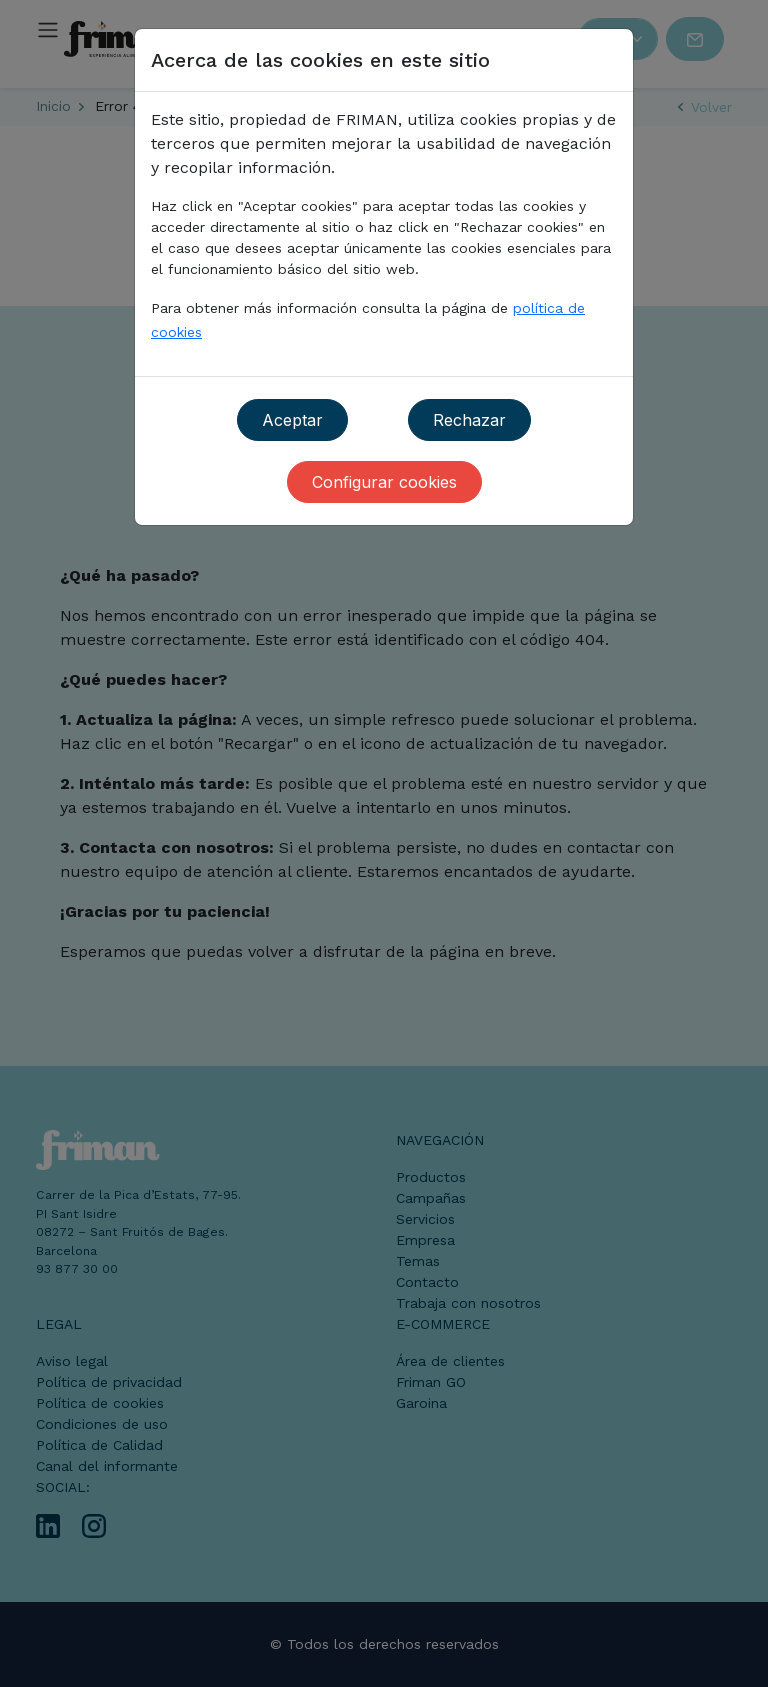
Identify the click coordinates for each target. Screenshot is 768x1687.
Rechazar (469, 420)
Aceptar (292, 420)
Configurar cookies (384, 482)
